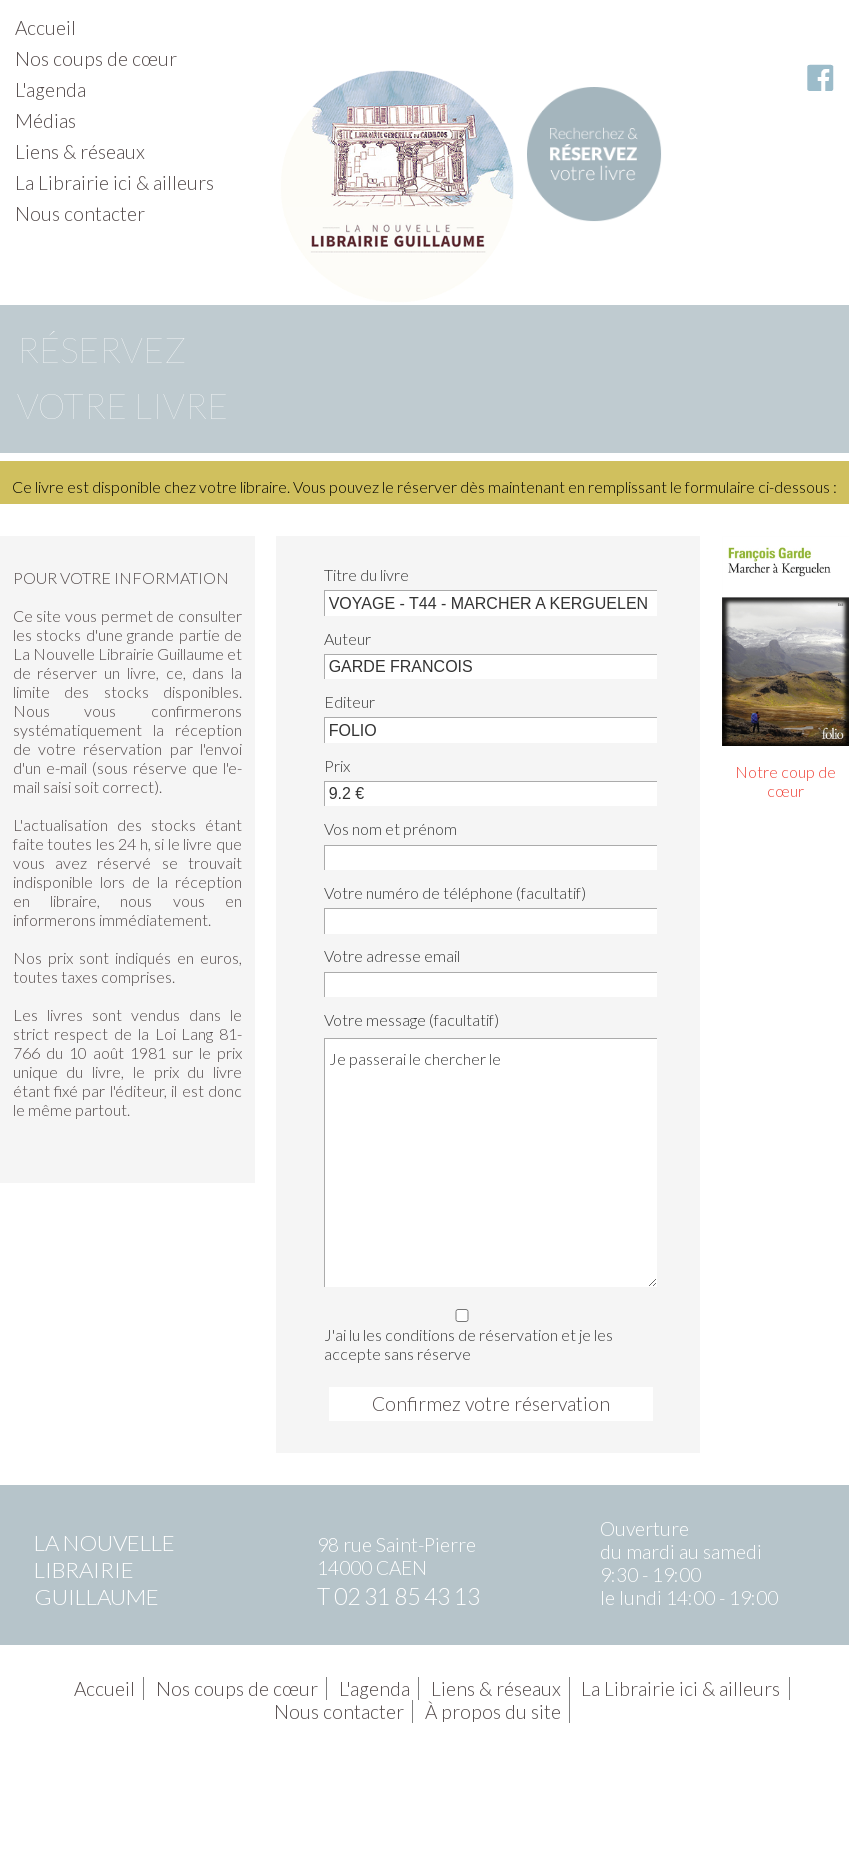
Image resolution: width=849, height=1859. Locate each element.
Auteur (347, 638)
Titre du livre (366, 574)
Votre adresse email (392, 955)
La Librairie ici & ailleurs (114, 182)
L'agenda (50, 89)
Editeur (349, 701)
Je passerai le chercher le (490, 1162)
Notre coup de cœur (785, 781)
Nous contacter (80, 213)
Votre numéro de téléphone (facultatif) (455, 892)
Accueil (45, 27)
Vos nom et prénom (390, 828)
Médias (45, 120)
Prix (337, 765)
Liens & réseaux (80, 151)
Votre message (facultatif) (411, 1019)
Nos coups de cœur (96, 58)
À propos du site (493, 1711)
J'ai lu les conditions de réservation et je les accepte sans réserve (486, 1332)
